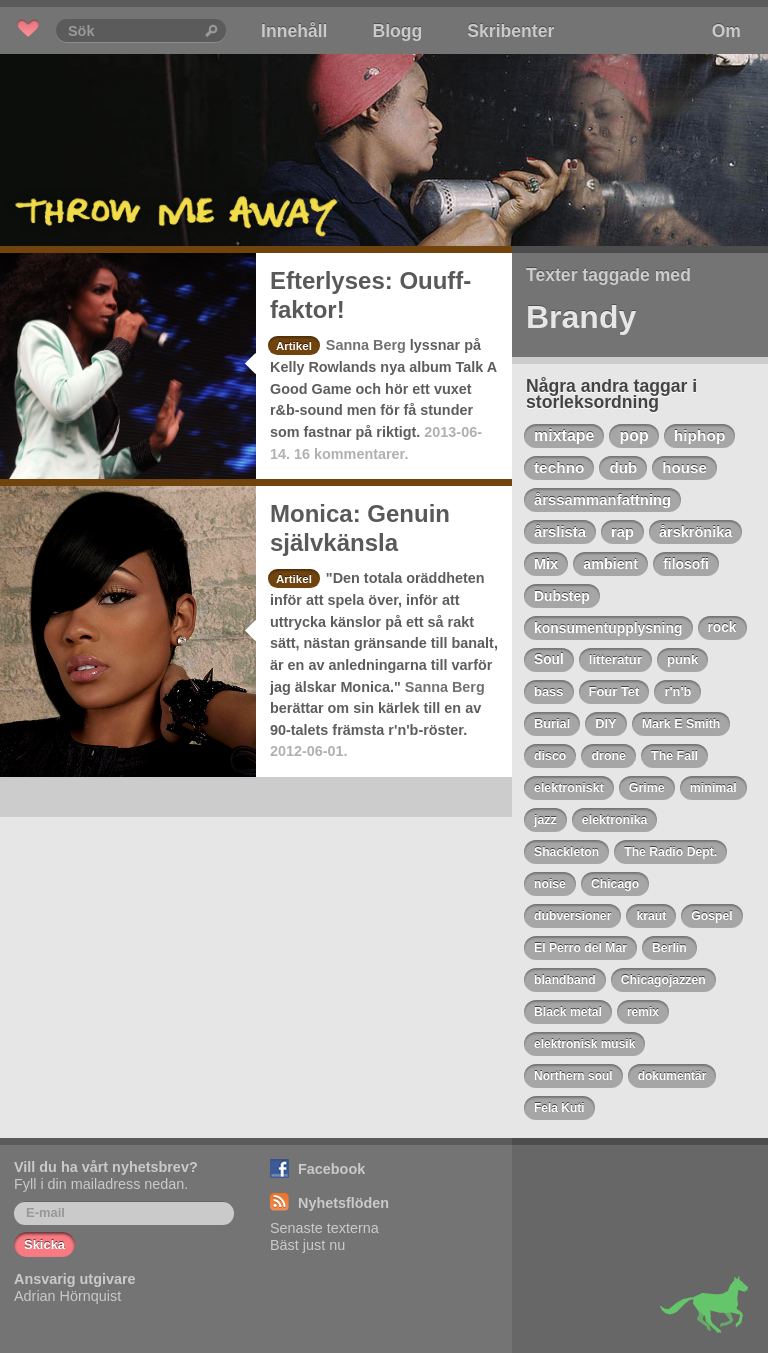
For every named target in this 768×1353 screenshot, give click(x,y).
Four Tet (614, 691)
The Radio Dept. (670, 852)
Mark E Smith (681, 724)
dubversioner (572, 916)
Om (726, 31)
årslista (560, 532)
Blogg (397, 31)
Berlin (669, 948)
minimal (713, 788)
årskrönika (695, 532)
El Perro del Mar (580, 948)
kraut (651, 916)
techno (559, 467)
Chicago (615, 884)
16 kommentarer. (351, 454)
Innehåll (294, 31)
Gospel (711, 916)
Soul (549, 659)
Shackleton (566, 852)
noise (550, 884)
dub (623, 467)
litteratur (615, 659)
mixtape (564, 435)
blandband (565, 980)
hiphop (700, 435)
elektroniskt (569, 788)
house (684, 467)
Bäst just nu (307, 1245)
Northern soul (573, 1076)
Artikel (294, 346)
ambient (610, 564)
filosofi (686, 564)
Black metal (568, 1012)
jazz (545, 820)
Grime (647, 788)
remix (643, 1012)
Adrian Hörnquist (67, 1296)
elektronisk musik (584, 1044)
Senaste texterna (324, 1228)
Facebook (331, 1169)
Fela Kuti (559, 1108)
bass (549, 691)
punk (682, 659)
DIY (605, 723)
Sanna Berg (366, 345)
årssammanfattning (602, 500)
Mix (546, 564)
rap (622, 532)
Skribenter (510, 31)
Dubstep (562, 596)
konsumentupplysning (608, 628)
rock (722, 627)
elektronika (615, 820)
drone (608, 756)
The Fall (674, 756)
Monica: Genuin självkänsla (360, 528)
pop (633, 435)
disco (550, 756)
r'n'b (677, 691)
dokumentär (672, 1076)
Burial (552, 723)
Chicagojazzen (663, 980)
